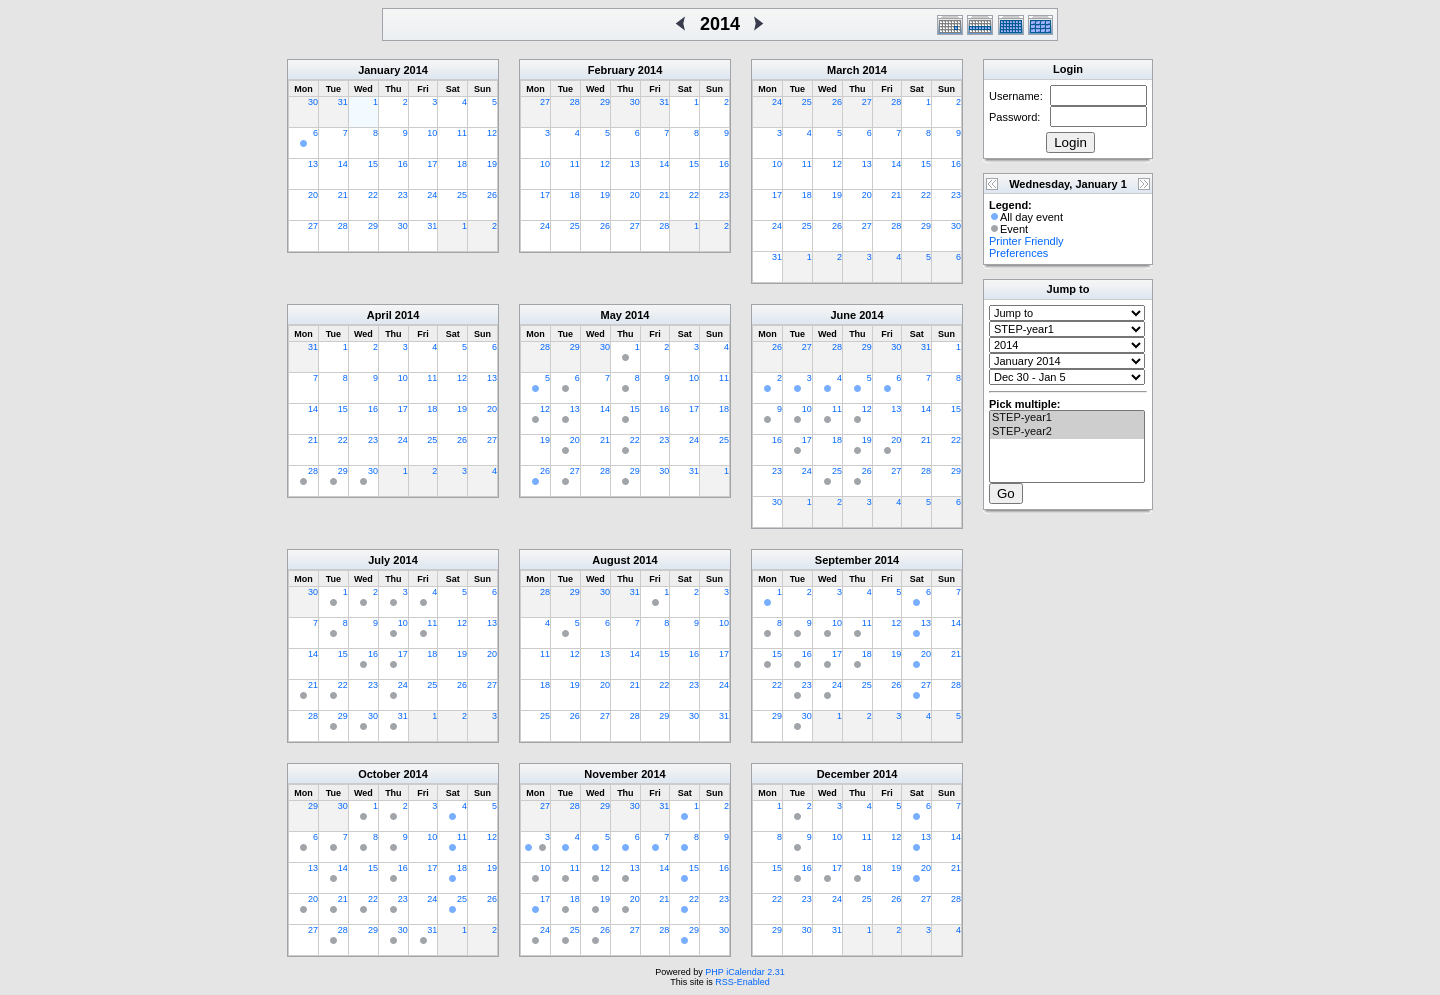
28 (343, 226)
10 (432, 133)
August (611, 560)
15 (373, 164)
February (611, 70)
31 (343, 102)
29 (373, 226)
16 (403, 164)
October (379, 774)
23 (403, 195)
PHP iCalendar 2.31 (744, 972)
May (611, 315)
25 (462, 195)
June (843, 315)
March (843, 70)
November (611, 774)
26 (492, 195)
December (843, 774)
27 (313, 226)
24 (432, 195)
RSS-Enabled (742, 982)
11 (462, 133)
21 (343, 195)
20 (313, 195)
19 (492, 164)
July (379, 560)
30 (313, 102)
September (843, 560)
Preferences (1018, 253)
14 (343, 164)
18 (462, 164)
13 (313, 164)
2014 (415, 70)
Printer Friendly (1026, 241)
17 (432, 164)
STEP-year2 (1067, 432)
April (379, 315)
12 (492, 133)
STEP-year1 (1067, 418)
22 (373, 195)
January (379, 70)
